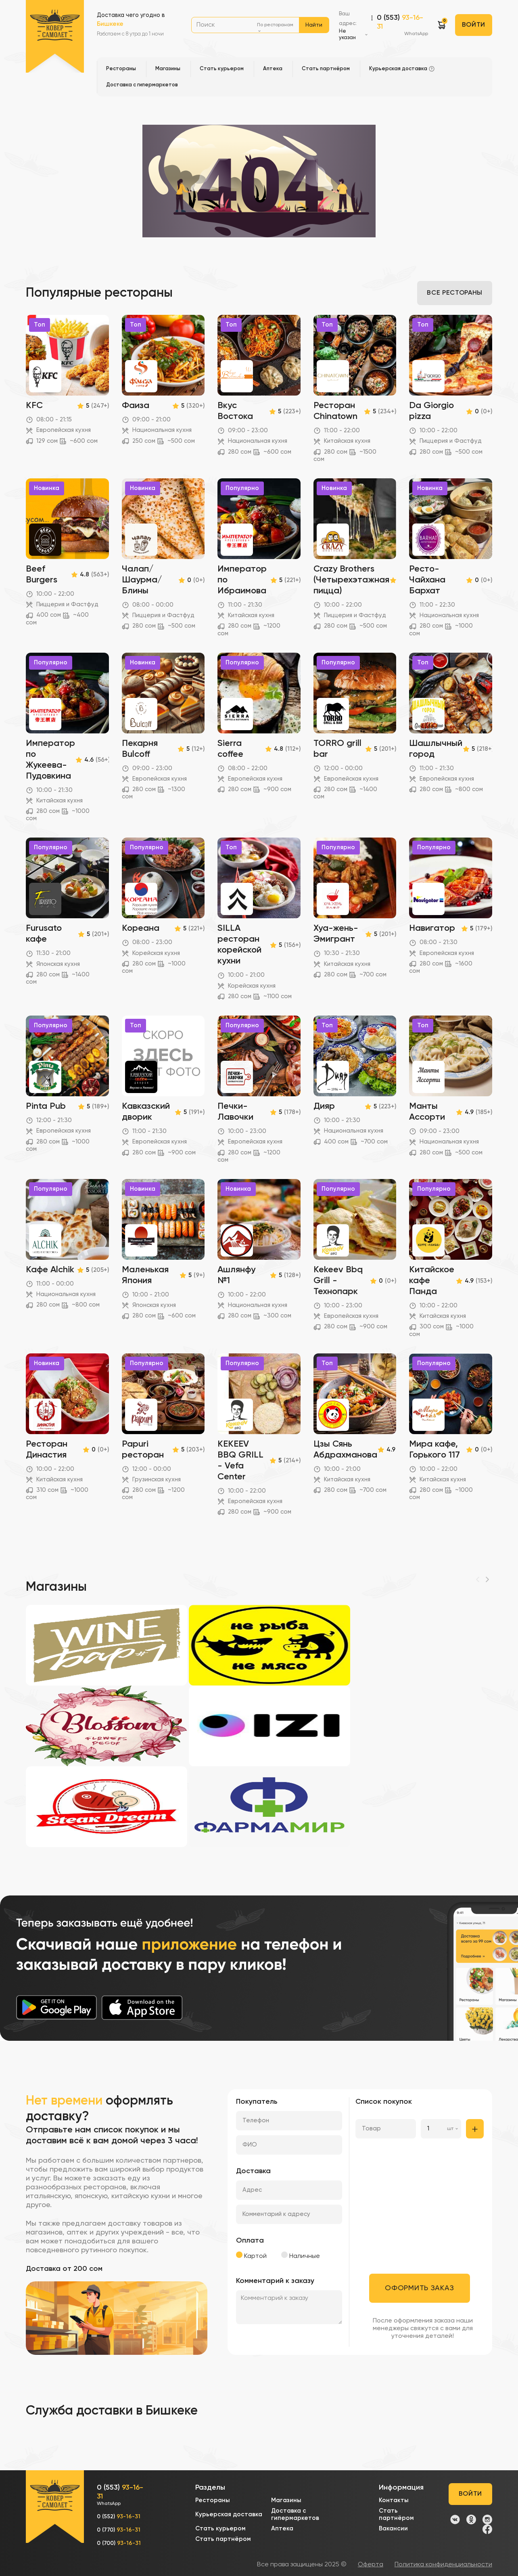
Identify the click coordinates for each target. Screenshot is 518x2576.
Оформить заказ (419, 2288)
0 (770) (118, 2530)
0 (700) (119, 2543)
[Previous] (477, 1579)
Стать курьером (220, 2529)
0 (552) (118, 2516)
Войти (473, 25)
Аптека (282, 2529)
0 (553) (402, 25)
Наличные (300, 2255)
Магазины (286, 2500)
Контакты (394, 2500)
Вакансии (393, 2529)
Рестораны (212, 2500)
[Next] (487, 1579)
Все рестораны (454, 293)
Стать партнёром (223, 2539)
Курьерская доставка (228, 2514)
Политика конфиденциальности (443, 2564)
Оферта (370, 2564)
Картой (251, 2255)
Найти (313, 25)
